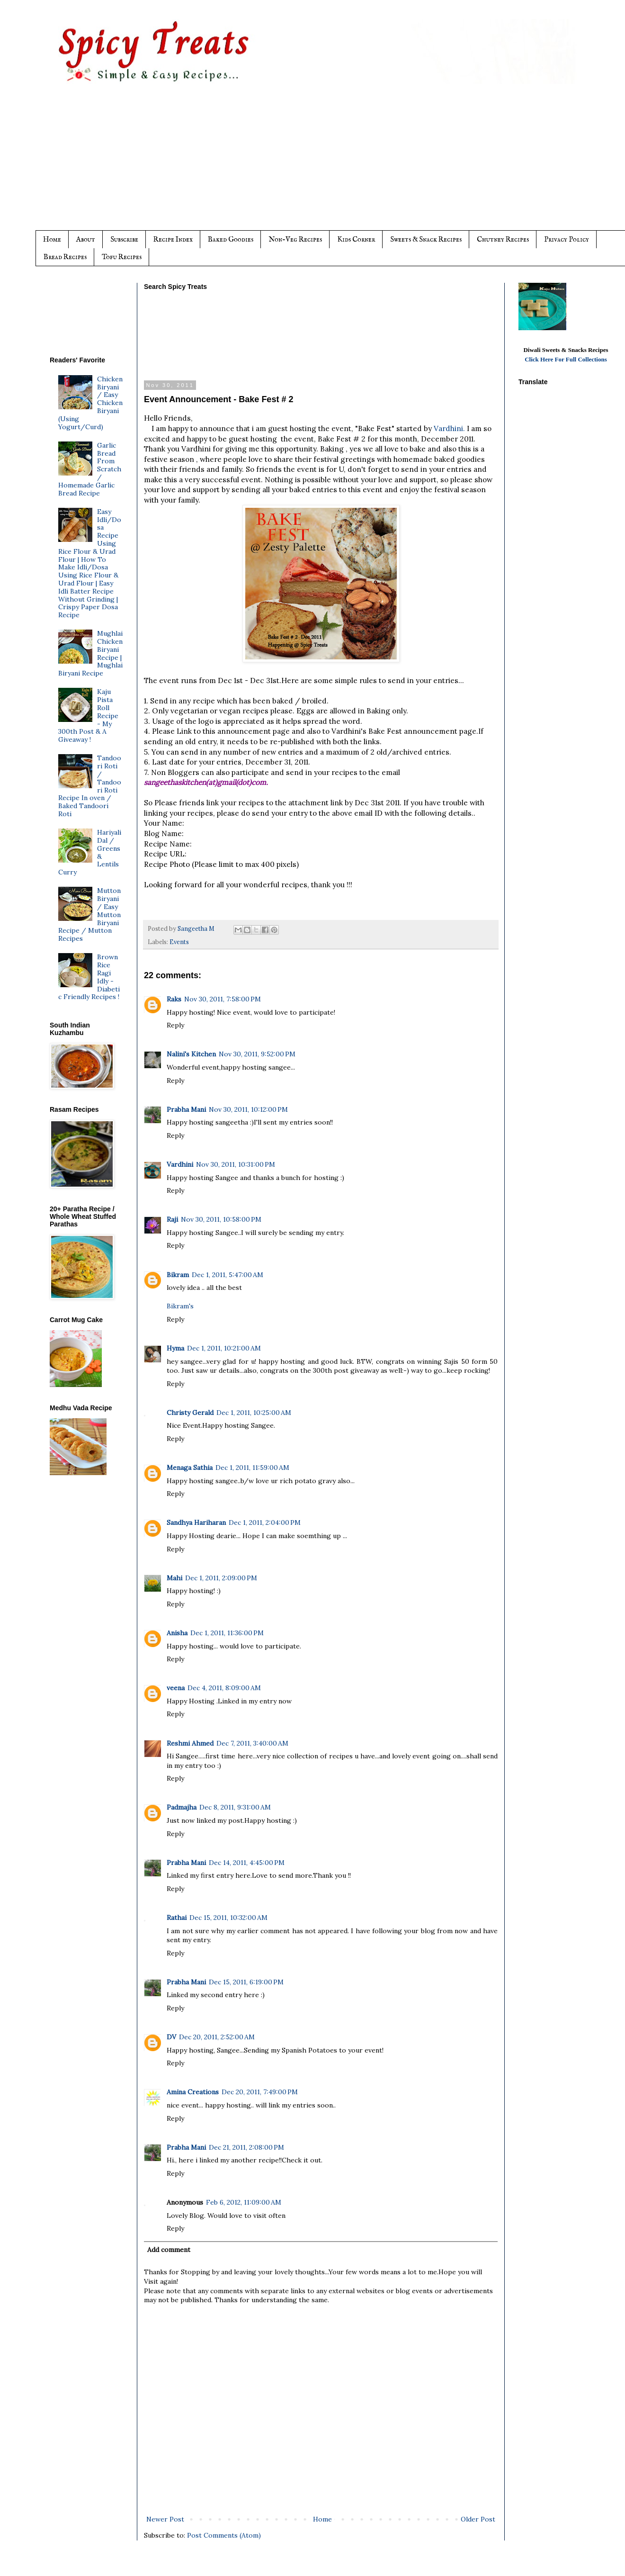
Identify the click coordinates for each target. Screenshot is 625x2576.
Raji (172, 1219)
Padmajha (181, 1807)
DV (171, 2037)
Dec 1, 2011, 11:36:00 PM (227, 1633)
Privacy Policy (566, 239)
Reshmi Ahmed (190, 1743)
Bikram (178, 1274)
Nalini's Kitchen (191, 1054)
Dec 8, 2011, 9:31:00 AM (235, 1807)
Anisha (177, 1633)
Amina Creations (193, 2092)
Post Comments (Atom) (224, 2535)
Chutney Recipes (503, 239)
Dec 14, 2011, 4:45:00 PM (247, 1862)
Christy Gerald (190, 1412)
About (85, 239)
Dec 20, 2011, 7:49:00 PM (260, 2092)
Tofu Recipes (122, 256)
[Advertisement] (331, 164)
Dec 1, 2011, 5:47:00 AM (227, 1274)
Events (179, 942)
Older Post (478, 2519)
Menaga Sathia (190, 1467)
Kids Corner (356, 239)
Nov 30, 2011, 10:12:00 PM (248, 1109)
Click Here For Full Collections (566, 359)
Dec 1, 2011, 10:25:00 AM (253, 1412)
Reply (175, 1025)
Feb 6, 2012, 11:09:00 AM (243, 2202)
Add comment (168, 2249)
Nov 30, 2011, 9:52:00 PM (257, 1054)
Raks (174, 999)
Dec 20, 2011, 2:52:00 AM (217, 2037)
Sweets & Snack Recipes (426, 239)
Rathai (177, 1917)
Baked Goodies (230, 239)
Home (52, 239)
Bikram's (180, 1306)
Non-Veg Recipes (295, 239)
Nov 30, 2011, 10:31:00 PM (235, 1164)
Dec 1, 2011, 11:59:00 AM (252, 1467)
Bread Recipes (65, 256)
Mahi (174, 1578)
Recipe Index (173, 239)
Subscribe (124, 239)
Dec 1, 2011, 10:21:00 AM (224, 1348)
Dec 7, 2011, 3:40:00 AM (252, 1743)
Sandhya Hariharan (196, 1522)
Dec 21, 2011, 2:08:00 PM (246, 2147)
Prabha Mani (186, 1109)
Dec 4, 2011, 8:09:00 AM (224, 1688)
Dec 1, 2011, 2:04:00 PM (265, 1522)
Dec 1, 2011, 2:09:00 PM (221, 1578)
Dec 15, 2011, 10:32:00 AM (228, 1917)
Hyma (175, 1348)
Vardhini (180, 1164)
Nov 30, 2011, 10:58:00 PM (221, 1219)
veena (176, 1688)
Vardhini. (449, 428)
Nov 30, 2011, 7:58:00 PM (222, 999)
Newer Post (165, 2519)
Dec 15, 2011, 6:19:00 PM (246, 1982)
